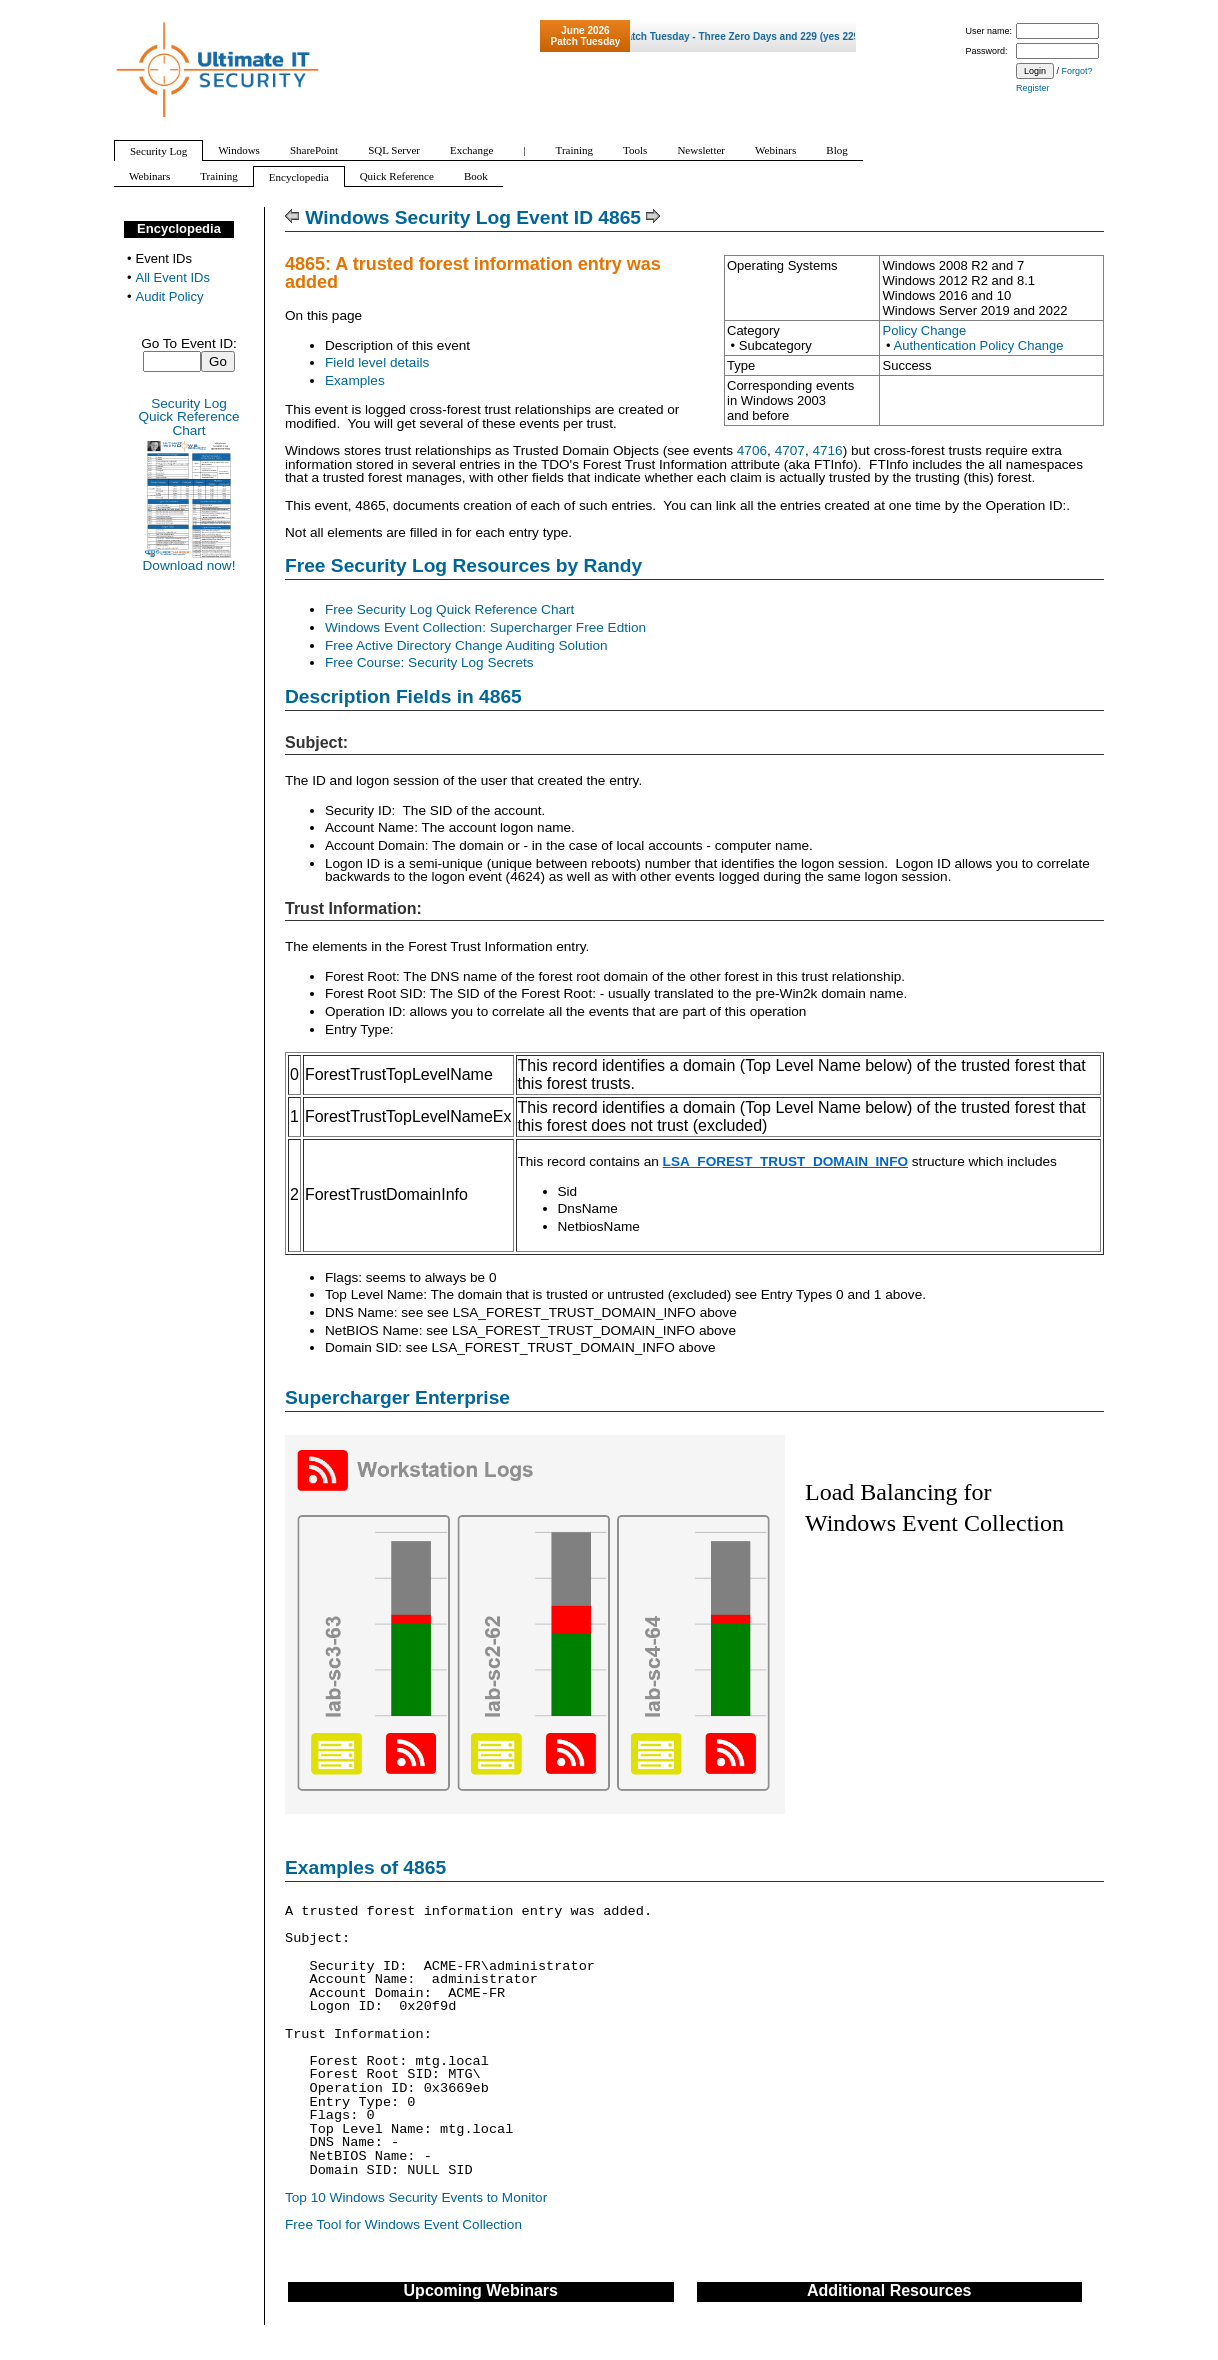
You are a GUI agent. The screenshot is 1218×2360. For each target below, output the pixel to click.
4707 (790, 450)
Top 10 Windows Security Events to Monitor (416, 2197)
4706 (752, 450)
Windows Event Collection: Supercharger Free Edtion (485, 627)
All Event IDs (173, 277)
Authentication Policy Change (979, 345)
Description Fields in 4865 (403, 696)
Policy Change (924, 330)
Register (1033, 88)
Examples (355, 380)
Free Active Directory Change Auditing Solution (466, 645)
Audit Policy (170, 296)
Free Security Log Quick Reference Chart (449, 609)
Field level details (377, 362)
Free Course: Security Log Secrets (429, 662)
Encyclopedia (179, 228)
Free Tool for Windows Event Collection (403, 2224)
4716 (827, 450)
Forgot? (1077, 71)
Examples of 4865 (365, 1867)
